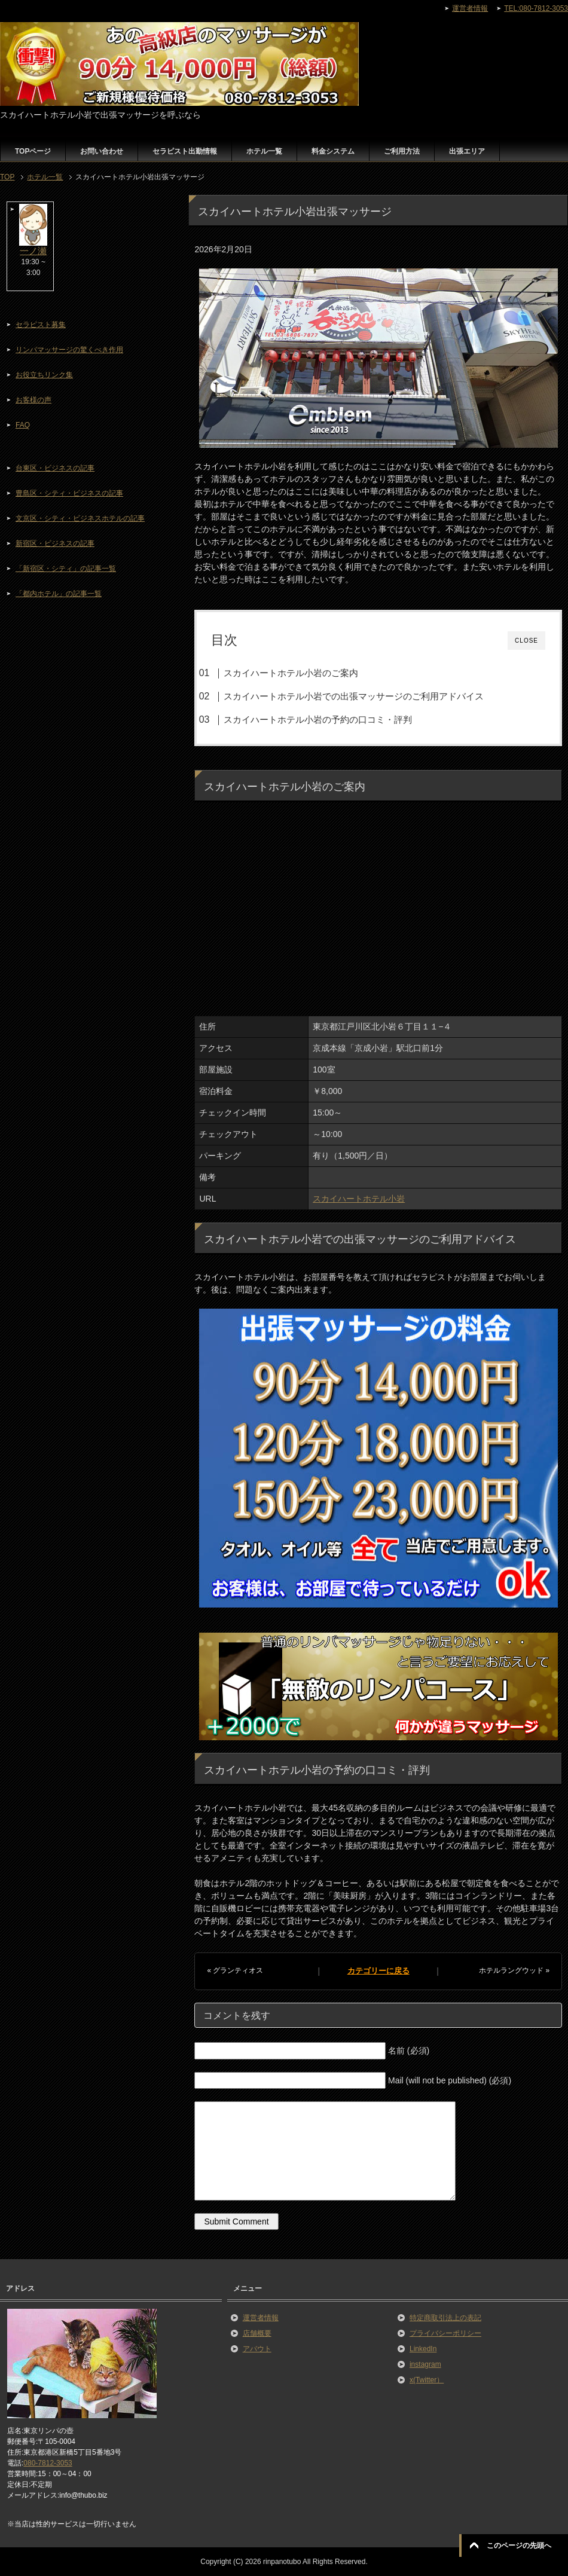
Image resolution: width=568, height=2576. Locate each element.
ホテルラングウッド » (514, 1970)
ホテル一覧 (264, 151)
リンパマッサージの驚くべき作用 (69, 350)
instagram (425, 2364)
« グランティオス (235, 1970)
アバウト (257, 2349)
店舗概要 (257, 2333)
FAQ (23, 425)
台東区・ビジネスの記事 (55, 468)
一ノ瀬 (33, 251)
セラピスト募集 (41, 324)
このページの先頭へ (519, 2545)
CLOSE (526, 640)
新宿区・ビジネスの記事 (55, 543)
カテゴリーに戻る (378, 1971)
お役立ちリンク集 (44, 375)
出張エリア (467, 151)
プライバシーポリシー (445, 2333)
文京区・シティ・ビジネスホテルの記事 (80, 518)
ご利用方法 (402, 151)
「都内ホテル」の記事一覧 (59, 593)
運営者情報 (261, 2318)
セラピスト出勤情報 (184, 151)
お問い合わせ (101, 151)
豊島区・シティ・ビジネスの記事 (69, 493)
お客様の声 (33, 400)
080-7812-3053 (47, 2463)
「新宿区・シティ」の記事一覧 (66, 568)
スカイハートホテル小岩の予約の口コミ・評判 (318, 719)
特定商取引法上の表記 (445, 2318)
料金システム (333, 151)
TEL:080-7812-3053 (536, 8)
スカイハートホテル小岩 (359, 1198)
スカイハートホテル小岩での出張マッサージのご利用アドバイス (354, 696)
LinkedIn (423, 2349)
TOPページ (33, 151)
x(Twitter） (427, 2380)
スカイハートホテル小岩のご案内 (291, 673)
